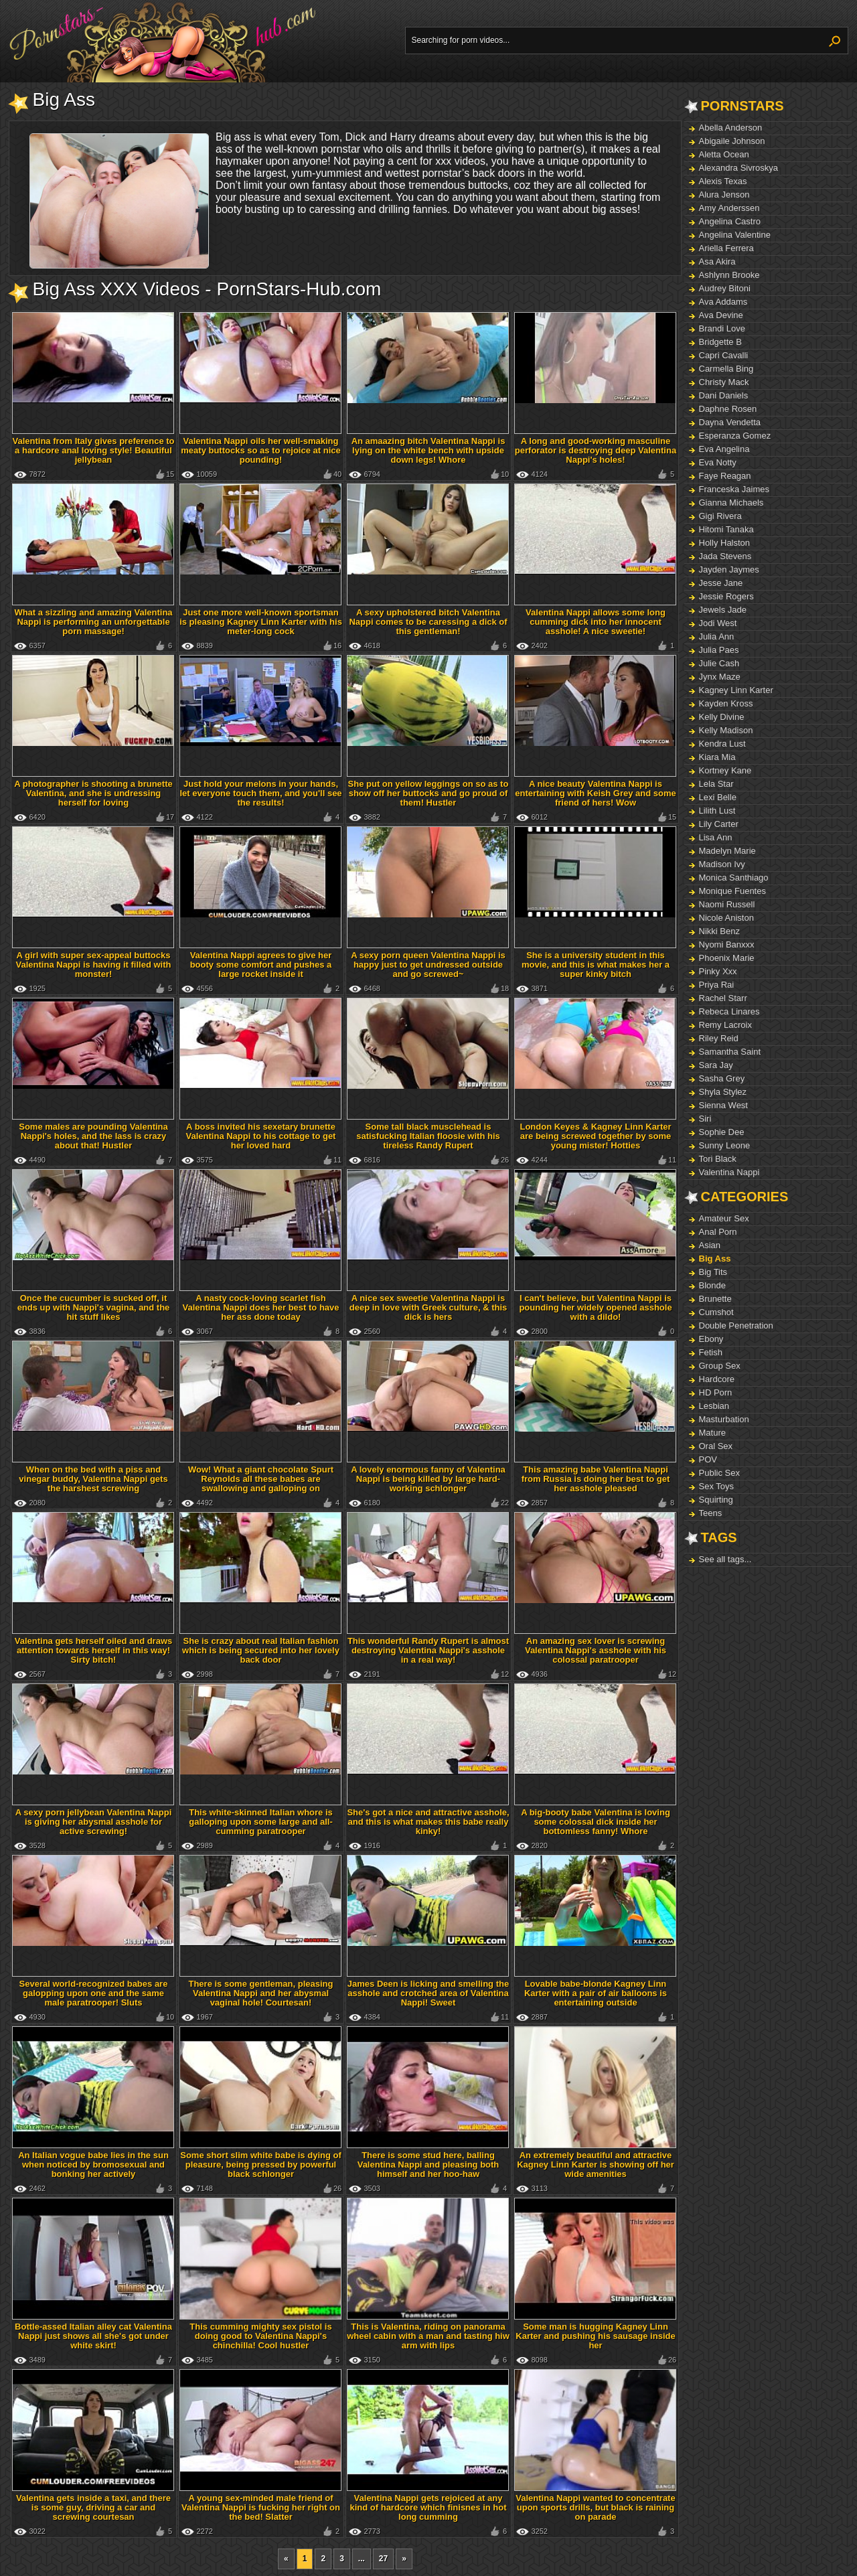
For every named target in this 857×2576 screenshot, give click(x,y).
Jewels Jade (723, 610)
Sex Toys (716, 1486)
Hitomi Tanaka (726, 529)
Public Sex (719, 1473)
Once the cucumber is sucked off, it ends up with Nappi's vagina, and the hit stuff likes (93, 1307)
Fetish (710, 1352)
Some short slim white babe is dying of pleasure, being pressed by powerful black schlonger (260, 2164)
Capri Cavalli (724, 355)
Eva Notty (717, 462)
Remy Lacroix (725, 1025)
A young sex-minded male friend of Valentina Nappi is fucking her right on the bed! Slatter (260, 2507)
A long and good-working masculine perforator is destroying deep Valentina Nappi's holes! (595, 450)
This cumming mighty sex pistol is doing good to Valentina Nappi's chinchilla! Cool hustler (260, 2336)
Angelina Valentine (735, 235)
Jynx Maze (720, 677)
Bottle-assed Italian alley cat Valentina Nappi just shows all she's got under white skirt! (93, 2336)
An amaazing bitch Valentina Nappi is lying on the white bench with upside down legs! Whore (428, 450)
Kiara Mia (717, 757)
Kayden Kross (726, 703)
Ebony (711, 1339)
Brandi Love (722, 328)
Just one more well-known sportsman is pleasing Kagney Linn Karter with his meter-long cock (260, 621)
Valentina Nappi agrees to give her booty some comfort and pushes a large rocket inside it (261, 964)
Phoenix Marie (727, 958)
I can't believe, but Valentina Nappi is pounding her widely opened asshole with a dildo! (595, 1307)
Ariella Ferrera (726, 248)
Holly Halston (725, 543)
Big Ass (715, 1259)
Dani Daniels (724, 395)
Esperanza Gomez (735, 436)
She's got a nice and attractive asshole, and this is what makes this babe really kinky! (428, 1821)
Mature (712, 1433)
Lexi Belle (717, 797)
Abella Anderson (731, 128)
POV (708, 1459)
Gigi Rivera (720, 516)
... (361, 2558)
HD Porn (715, 1392)
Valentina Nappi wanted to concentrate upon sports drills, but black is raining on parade (595, 2507)
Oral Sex (716, 1446)
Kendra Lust (722, 744)
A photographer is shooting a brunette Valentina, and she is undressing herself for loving (93, 793)
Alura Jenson (724, 195)
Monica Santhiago (734, 878)
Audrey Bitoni (725, 288)
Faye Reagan (725, 476)
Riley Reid (718, 1038)
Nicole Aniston (726, 918)
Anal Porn (718, 1232)
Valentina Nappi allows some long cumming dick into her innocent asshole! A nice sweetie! (596, 621)
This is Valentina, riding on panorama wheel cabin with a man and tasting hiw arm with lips (428, 2336)
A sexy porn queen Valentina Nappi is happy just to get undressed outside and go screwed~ (428, 964)
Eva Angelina (724, 449)
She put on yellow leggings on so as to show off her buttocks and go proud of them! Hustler (428, 793)
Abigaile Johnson (732, 141)
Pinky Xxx (718, 971)
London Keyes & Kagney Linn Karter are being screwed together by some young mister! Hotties (595, 1136)
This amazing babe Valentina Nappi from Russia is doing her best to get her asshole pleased (596, 1478)
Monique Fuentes (732, 891)
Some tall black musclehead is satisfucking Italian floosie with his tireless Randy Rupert (428, 1136)
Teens (710, 1513)
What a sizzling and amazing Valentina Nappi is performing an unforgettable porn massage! (93, 621)
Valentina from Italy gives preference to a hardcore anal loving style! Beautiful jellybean (93, 450)
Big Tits (713, 1272)
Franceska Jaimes (734, 489)
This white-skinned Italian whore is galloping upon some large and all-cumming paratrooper (261, 1821)
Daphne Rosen (728, 409)
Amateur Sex (724, 1218)
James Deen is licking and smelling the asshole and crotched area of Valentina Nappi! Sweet (428, 1993)
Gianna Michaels (731, 503)
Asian (710, 1245)
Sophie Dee (722, 1132)
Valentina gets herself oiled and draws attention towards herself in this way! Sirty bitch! (94, 1650)
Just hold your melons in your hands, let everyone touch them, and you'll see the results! (260, 793)
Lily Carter (718, 824)
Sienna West (723, 1105)
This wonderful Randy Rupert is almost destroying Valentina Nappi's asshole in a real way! (428, 1650)
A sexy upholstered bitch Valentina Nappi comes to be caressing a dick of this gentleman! (428, 621)
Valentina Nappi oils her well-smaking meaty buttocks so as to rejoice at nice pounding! (260, 450)
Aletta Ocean (724, 154)
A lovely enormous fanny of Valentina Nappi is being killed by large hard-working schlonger (428, 1478)
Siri (705, 1119)
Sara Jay (716, 1065)
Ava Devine (721, 315)
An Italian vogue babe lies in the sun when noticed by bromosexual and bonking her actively (93, 2164)
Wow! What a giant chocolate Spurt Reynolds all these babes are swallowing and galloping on (260, 1478)
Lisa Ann (715, 837)
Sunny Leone (725, 1145)
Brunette (715, 1299)
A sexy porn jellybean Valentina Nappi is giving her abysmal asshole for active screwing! (93, 1821)
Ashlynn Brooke (729, 275)
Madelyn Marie (727, 851)
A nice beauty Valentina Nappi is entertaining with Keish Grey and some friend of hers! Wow (595, 793)
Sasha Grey (722, 1078)
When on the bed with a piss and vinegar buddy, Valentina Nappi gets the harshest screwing (93, 1478)
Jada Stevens (725, 556)
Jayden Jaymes (729, 569)
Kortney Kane (725, 770)
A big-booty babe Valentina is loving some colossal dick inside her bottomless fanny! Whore (595, 1821)
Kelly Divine (722, 717)
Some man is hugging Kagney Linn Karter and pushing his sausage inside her (595, 2336)
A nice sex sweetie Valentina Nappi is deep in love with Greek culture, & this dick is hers (428, 1307)
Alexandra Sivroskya (739, 168)
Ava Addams (723, 302)
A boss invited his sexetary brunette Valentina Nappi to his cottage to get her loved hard (261, 1136)
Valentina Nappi (729, 1172)
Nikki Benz (719, 931)
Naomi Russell (727, 904)
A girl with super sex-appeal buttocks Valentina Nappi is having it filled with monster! (93, 964)
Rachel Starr (723, 998)
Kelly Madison (726, 730)
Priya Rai (716, 985)
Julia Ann (716, 636)
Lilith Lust (717, 811)
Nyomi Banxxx (727, 944)
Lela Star (716, 784)
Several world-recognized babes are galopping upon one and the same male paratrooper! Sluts (93, 1993)
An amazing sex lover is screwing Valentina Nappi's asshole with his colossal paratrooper (595, 1650)
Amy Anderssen (729, 208)
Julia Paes (719, 650)
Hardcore (716, 1379)
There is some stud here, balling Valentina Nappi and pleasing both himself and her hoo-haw (428, 2164)
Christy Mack (724, 382)
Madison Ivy (722, 864)
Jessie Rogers (726, 596)
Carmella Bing (726, 369)
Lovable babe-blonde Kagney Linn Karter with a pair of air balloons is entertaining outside (595, 1993)
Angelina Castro (730, 221)
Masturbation (724, 1419)
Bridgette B (720, 342)
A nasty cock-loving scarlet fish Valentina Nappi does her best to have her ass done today (260, 1307)
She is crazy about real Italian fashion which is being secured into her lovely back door (260, 1650)
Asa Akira (717, 261)
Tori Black (717, 1159)
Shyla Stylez (723, 1092)
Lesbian (714, 1406)
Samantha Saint (730, 1052)
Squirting (716, 1500)
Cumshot (716, 1312)
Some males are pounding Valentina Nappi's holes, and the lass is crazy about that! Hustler (93, 1136)
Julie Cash (719, 663)
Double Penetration (736, 1325)
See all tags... (725, 1559)
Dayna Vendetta (730, 422)
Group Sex (720, 1366)
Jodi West (718, 623)
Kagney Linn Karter (736, 690)
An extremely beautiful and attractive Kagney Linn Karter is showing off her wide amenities (595, 2164)
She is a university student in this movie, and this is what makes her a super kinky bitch (596, 964)
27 (383, 2558)
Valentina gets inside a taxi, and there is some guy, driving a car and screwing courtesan (93, 2507)
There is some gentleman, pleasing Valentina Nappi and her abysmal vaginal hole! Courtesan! (260, 1993)
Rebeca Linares (729, 1011)
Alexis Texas (723, 181)
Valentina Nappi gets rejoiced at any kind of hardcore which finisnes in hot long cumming (427, 2507)
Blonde (712, 1285)
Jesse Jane (721, 583)
